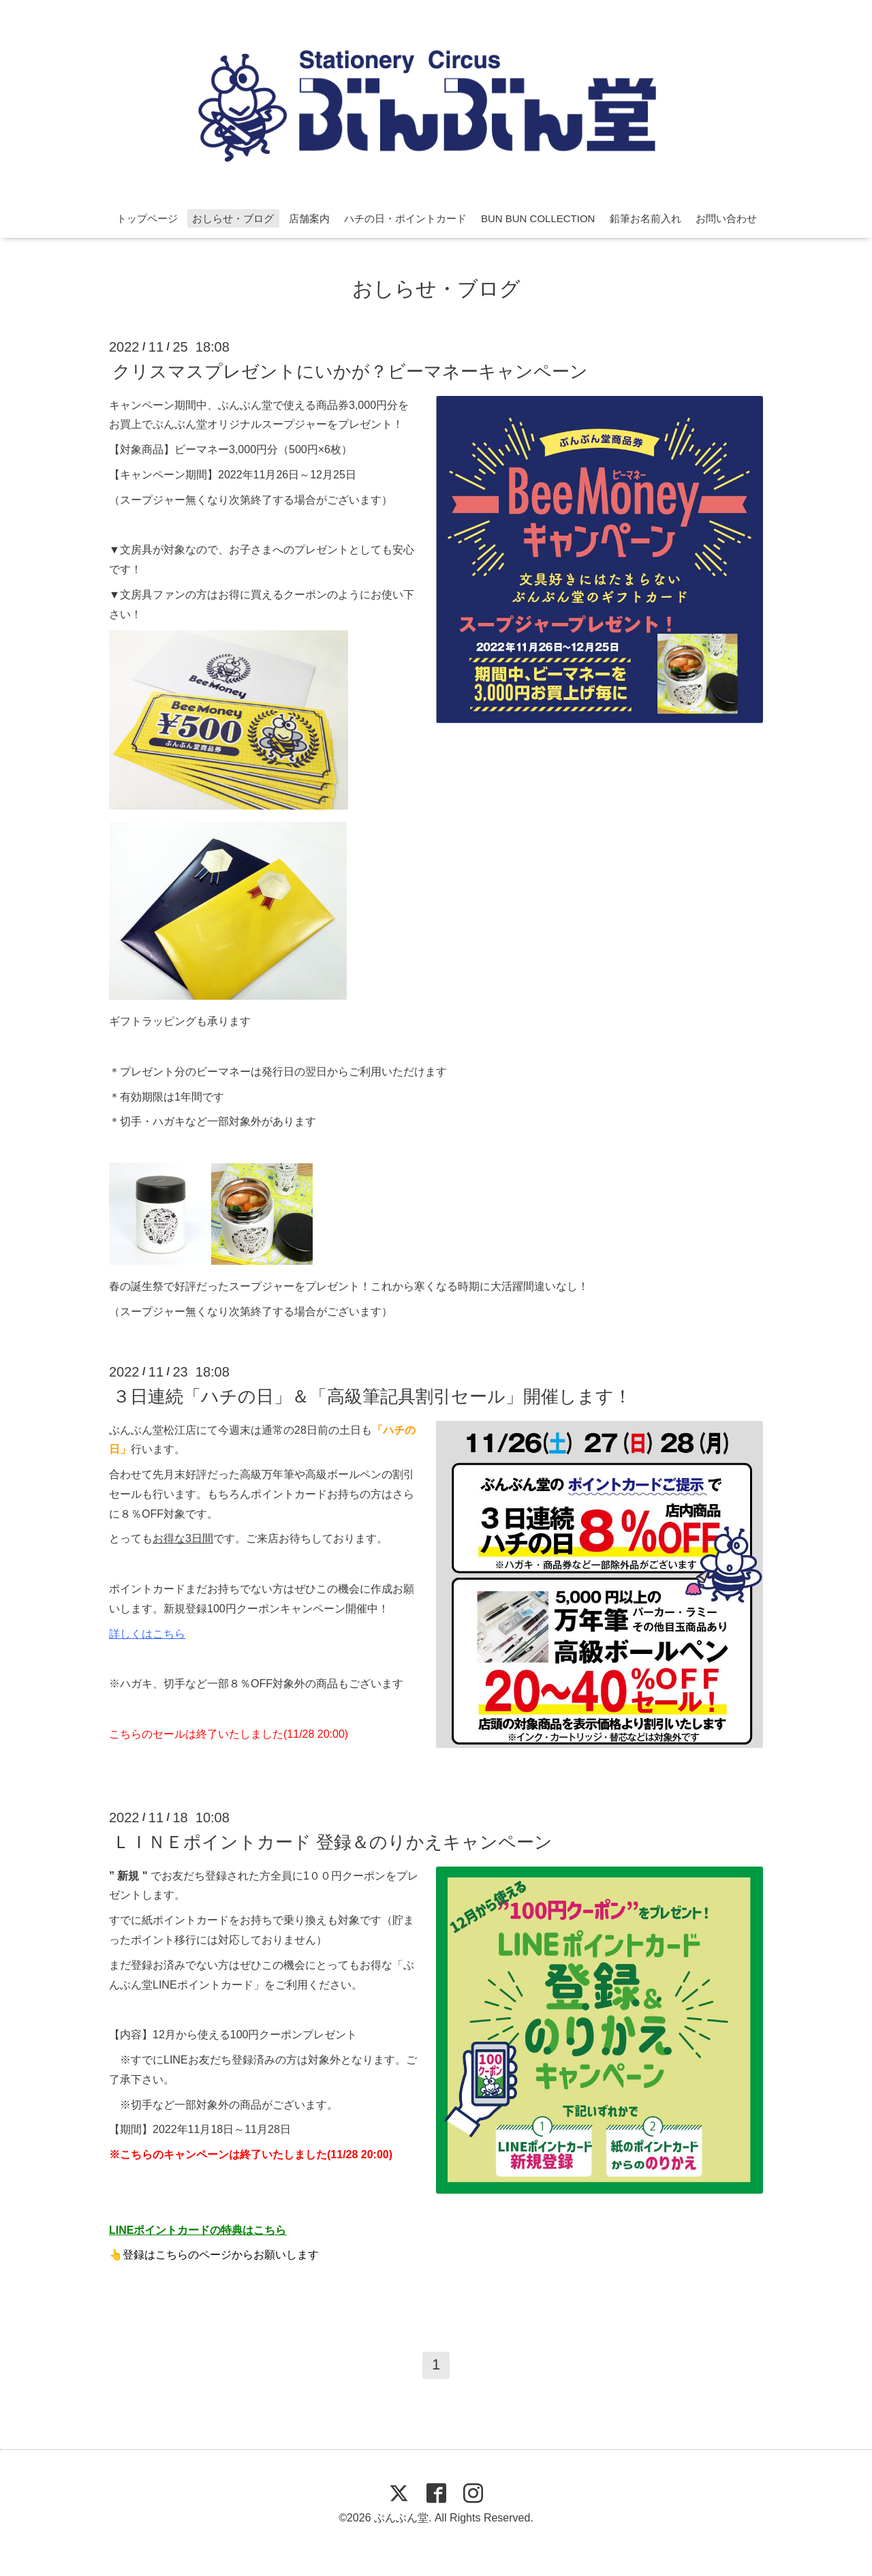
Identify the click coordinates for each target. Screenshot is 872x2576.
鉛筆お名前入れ (645, 218)
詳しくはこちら (147, 1634)
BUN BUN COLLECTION (538, 218)
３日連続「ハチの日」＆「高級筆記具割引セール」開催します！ (372, 1395)
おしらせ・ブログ (233, 218)
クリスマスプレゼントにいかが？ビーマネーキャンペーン (350, 371)
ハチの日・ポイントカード (405, 218)
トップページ (147, 218)
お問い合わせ (726, 218)
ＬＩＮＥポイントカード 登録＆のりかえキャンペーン (332, 1841)
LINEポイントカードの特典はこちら (197, 2230)
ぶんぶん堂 (401, 2518)
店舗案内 (309, 218)
